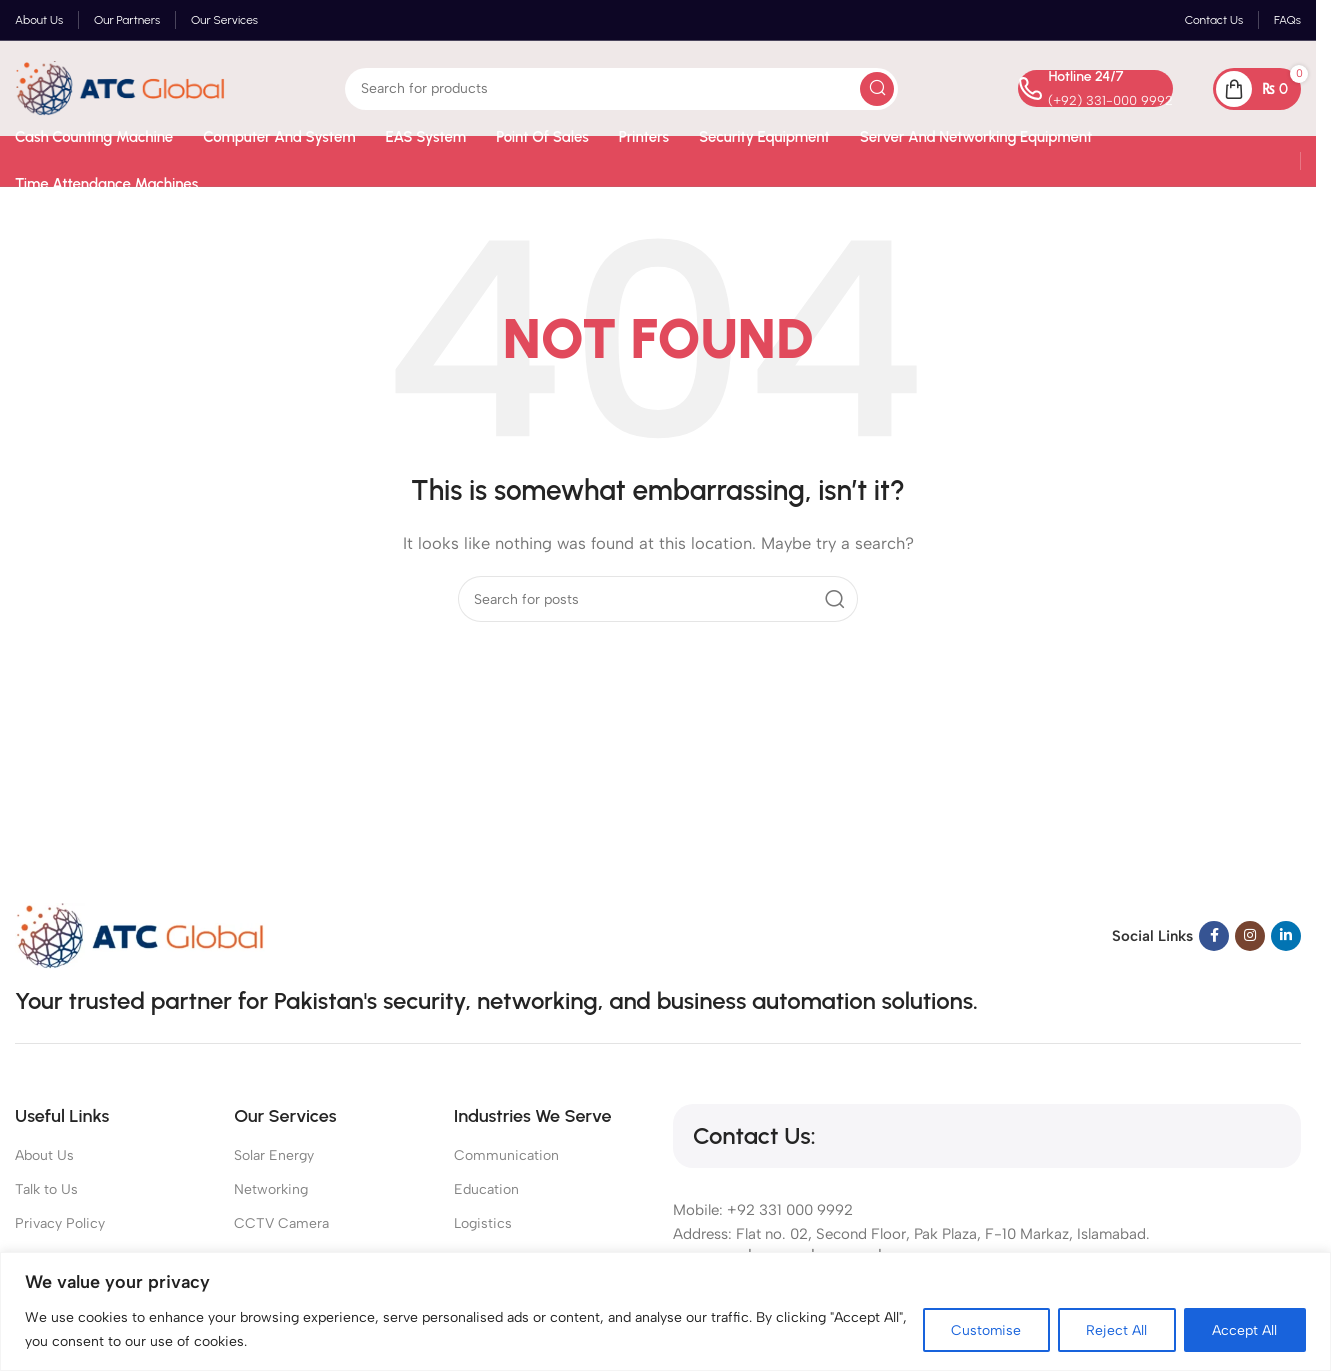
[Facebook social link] (1214, 936)
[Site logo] (120, 87)
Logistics (483, 1223)
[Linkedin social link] (1286, 936)
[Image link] (140, 934)
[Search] (621, 89)
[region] (665, 1311)
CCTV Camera (281, 1223)
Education (486, 1189)
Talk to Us (46, 1189)
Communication (506, 1155)
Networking (271, 1189)
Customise (983, 1329)
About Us (44, 1155)
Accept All (1244, 1329)
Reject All (1115, 1329)
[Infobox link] (1095, 88)
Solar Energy (274, 1155)
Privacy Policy (60, 1223)
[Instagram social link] (1250, 936)
